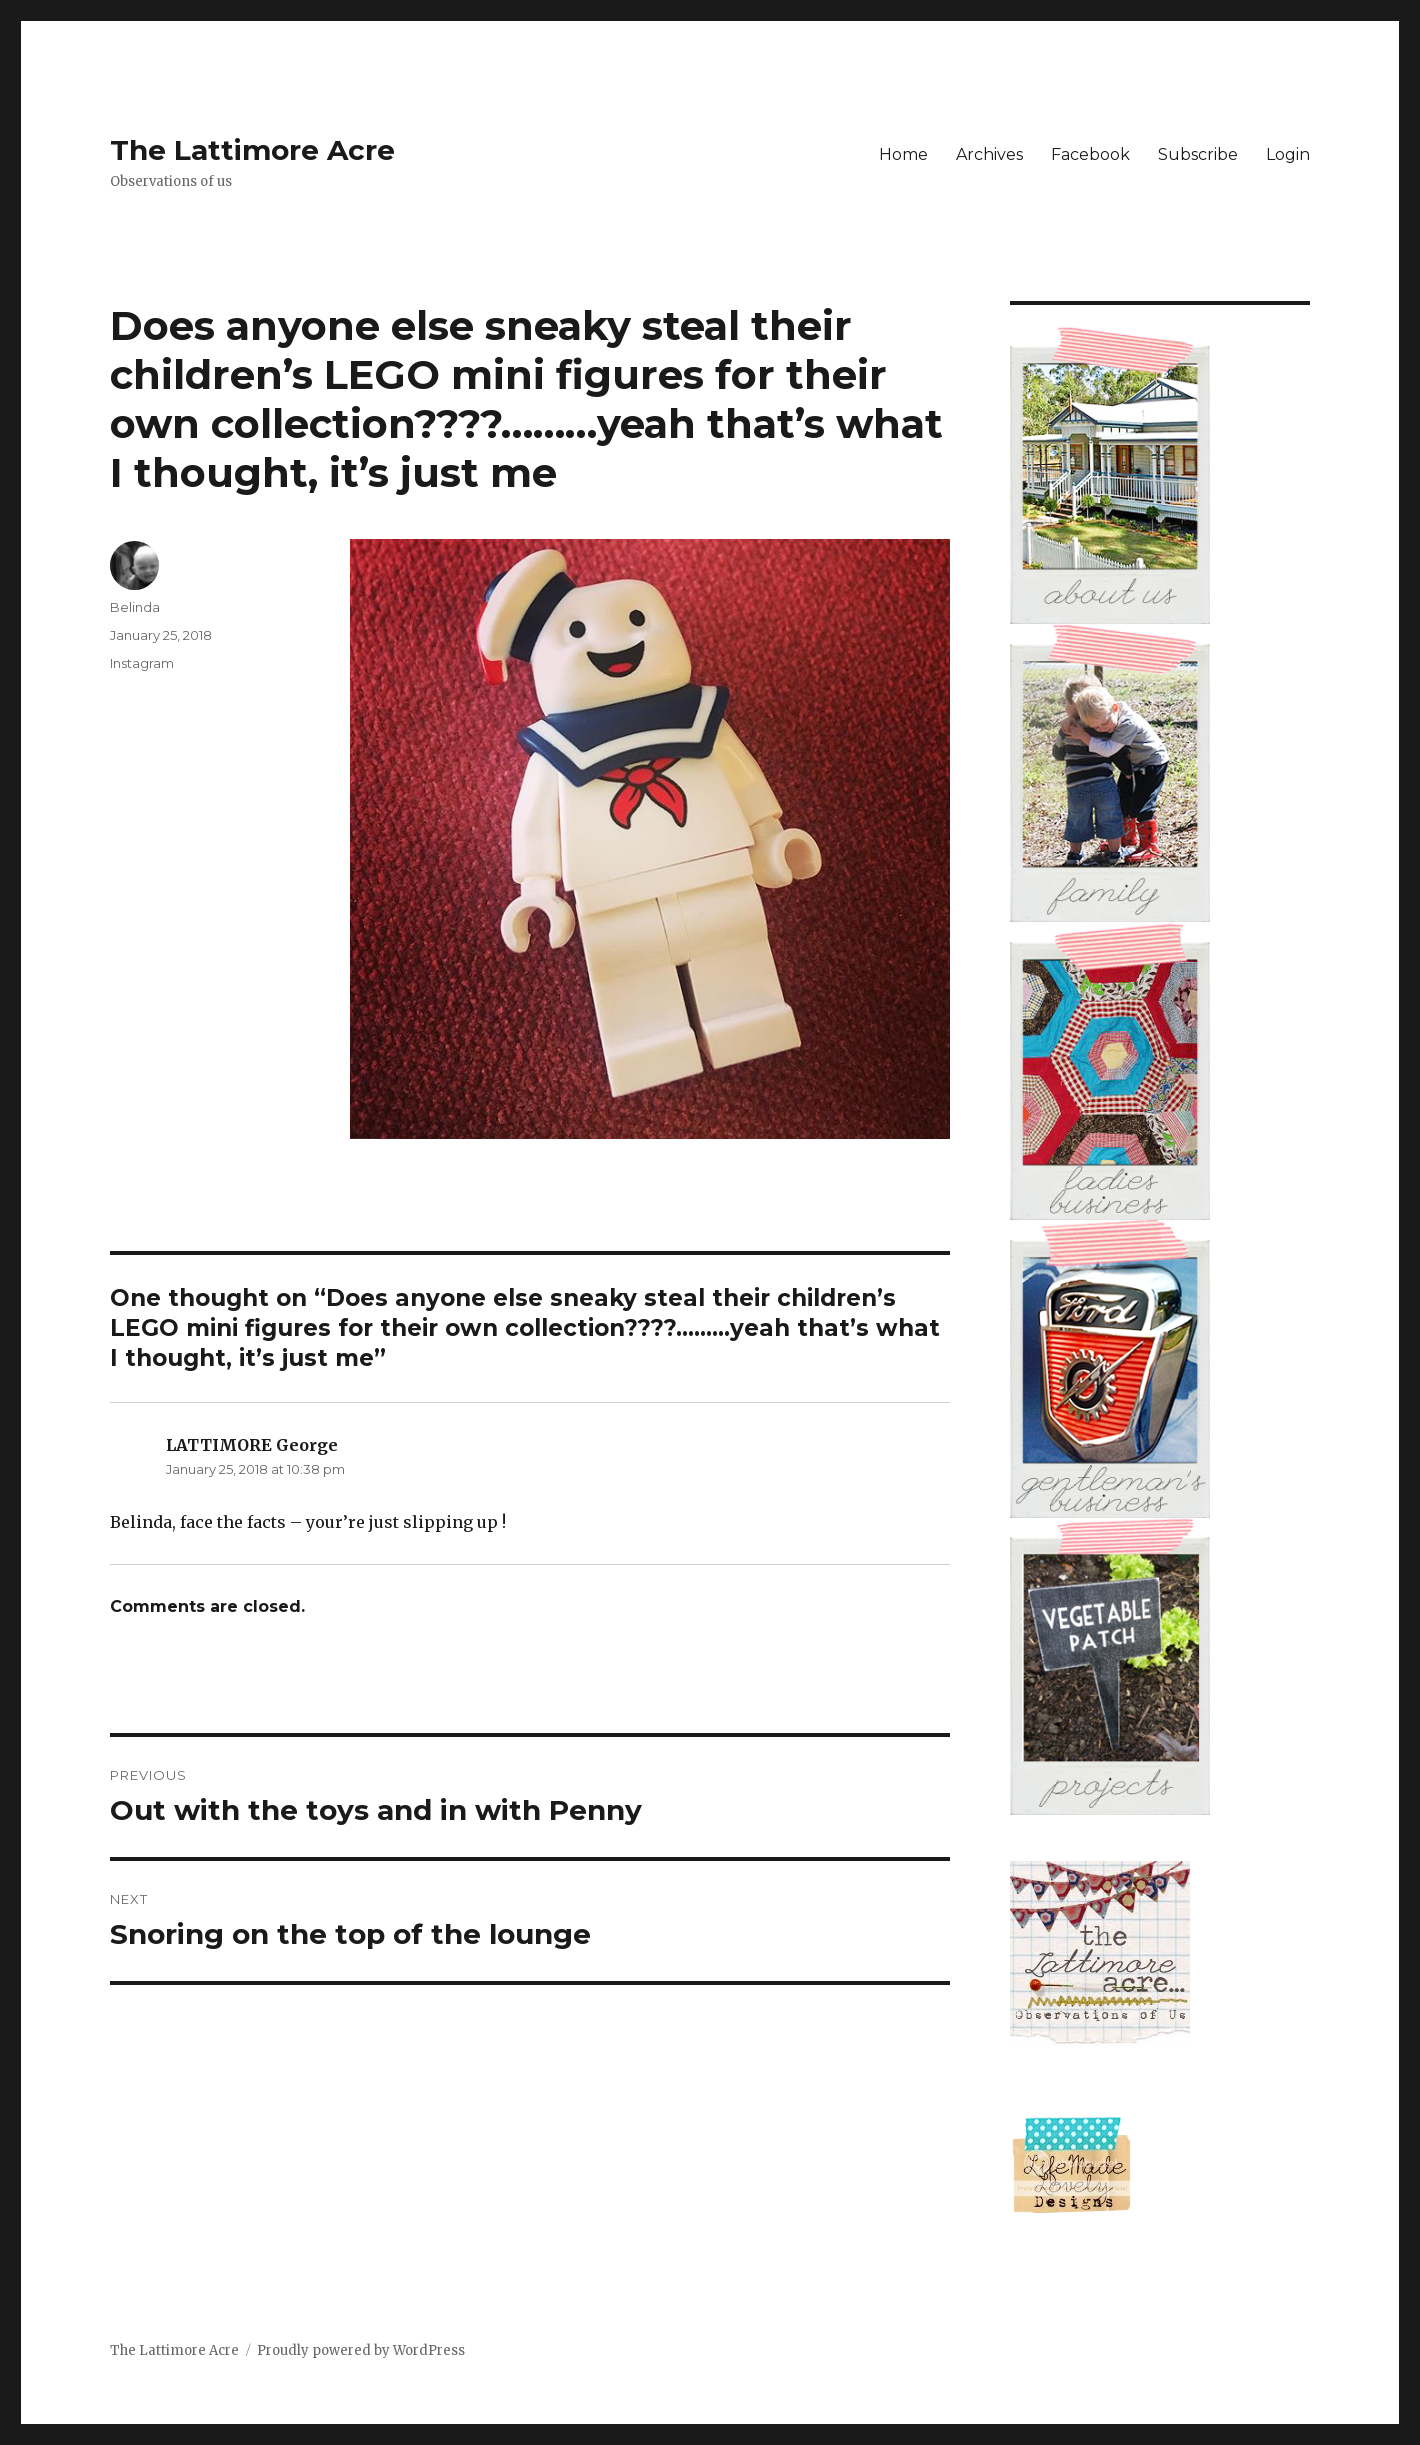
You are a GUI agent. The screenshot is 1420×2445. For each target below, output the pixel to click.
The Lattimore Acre (252, 150)
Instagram (142, 663)
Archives (989, 154)
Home (903, 154)
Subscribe (1198, 154)
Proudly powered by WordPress (361, 2350)
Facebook (1090, 154)
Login (1288, 154)
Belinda (135, 607)
